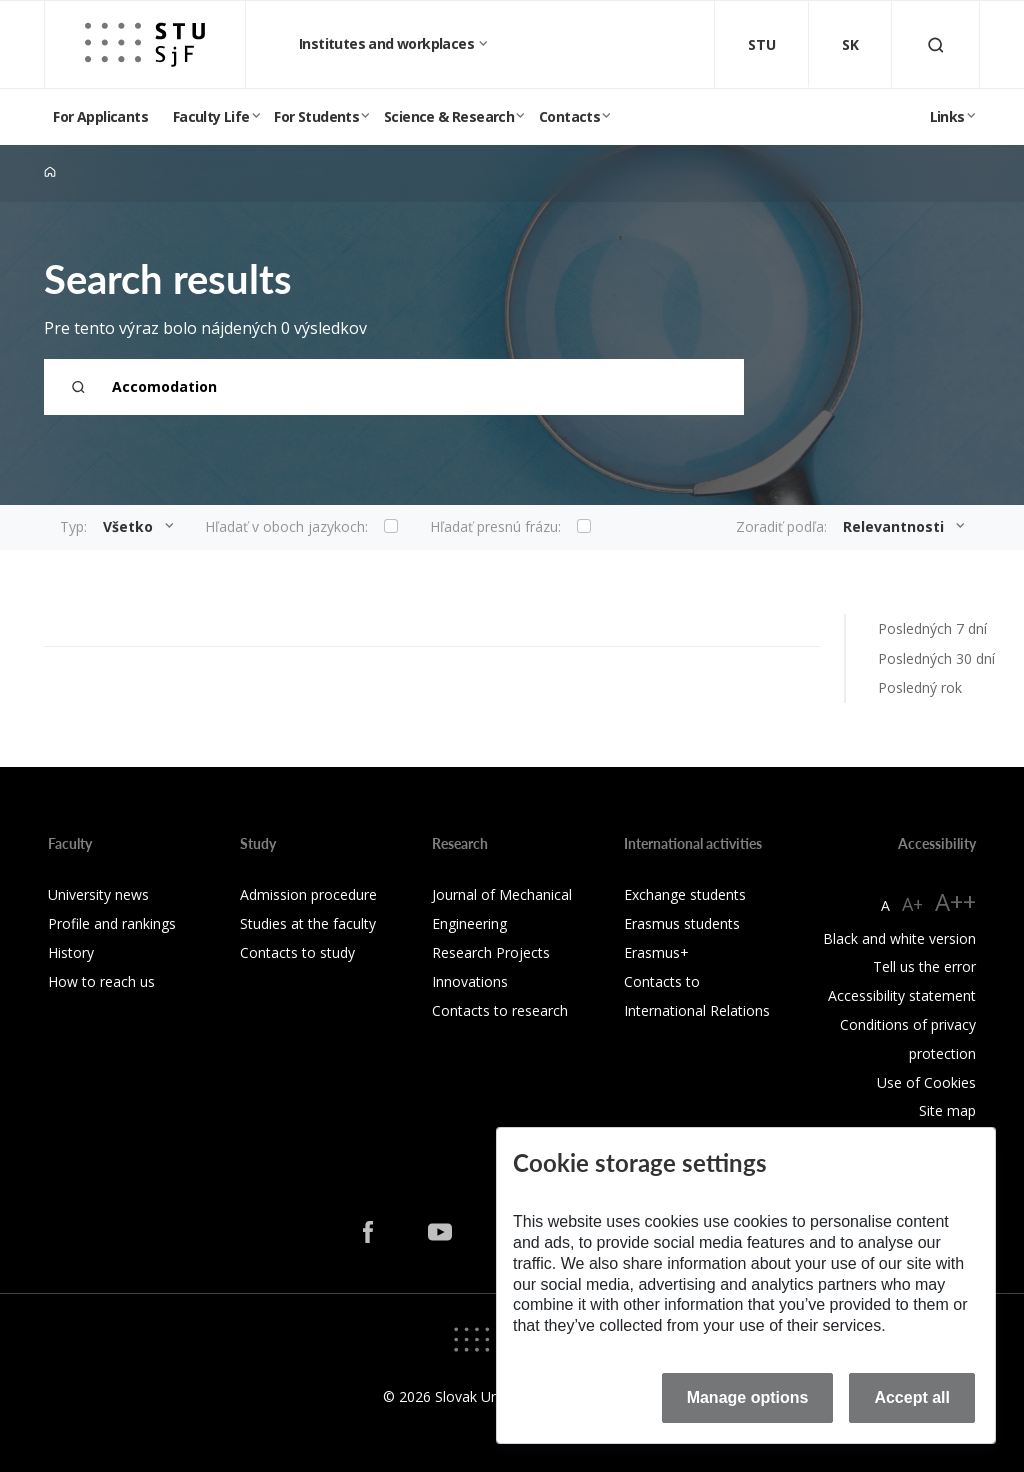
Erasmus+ (656, 952)
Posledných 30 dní (936, 658)
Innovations (470, 981)
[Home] (50, 172)
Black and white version (899, 938)
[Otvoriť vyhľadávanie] (936, 44)
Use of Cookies (926, 1082)
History (71, 952)
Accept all (912, 1397)
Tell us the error (924, 966)
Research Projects (491, 952)
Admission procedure (308, 894)
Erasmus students (682, 923)
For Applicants (100, 116)
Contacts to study (297, 952)
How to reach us (101, 981)
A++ (955, 901)
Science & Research (449, 116)
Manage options (748, 1397)
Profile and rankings (112, 923)
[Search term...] (394, 387)
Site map (947, 1110)
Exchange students (685, 894)
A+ (912, 904)
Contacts (569, 116)
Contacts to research (500, 1010)
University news (98, 894)
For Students (316, 116)
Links (947, 116)
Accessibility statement (902, 995)
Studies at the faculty (308, 923)
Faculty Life (211, 116)
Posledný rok (920, 687)
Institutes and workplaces (388, 43)
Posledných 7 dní (932, 628)
